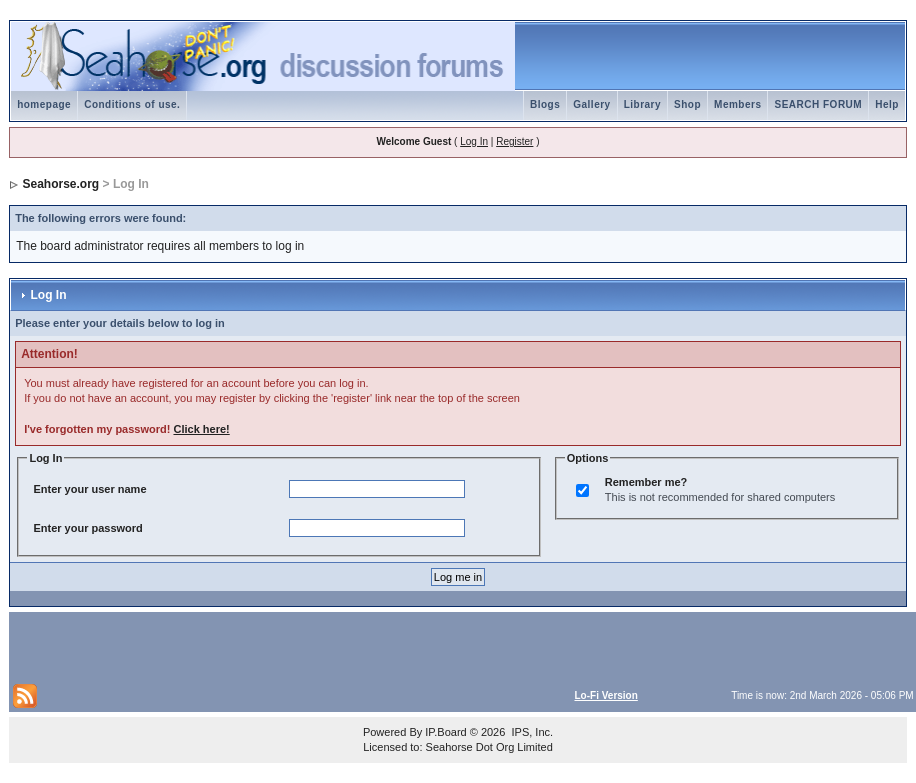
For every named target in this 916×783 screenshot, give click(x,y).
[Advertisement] (247, 646)
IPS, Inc (530, 732)
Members (737, 104)
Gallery (591, 104)
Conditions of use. (132, 104)
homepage (44, 104)
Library (642, 104)
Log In (474, 141)
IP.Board (445, 732)
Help (887, 104)
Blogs (545, 104)
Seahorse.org (61, 184)
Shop (687, 104)
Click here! (201, 429)
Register (514, 141)
